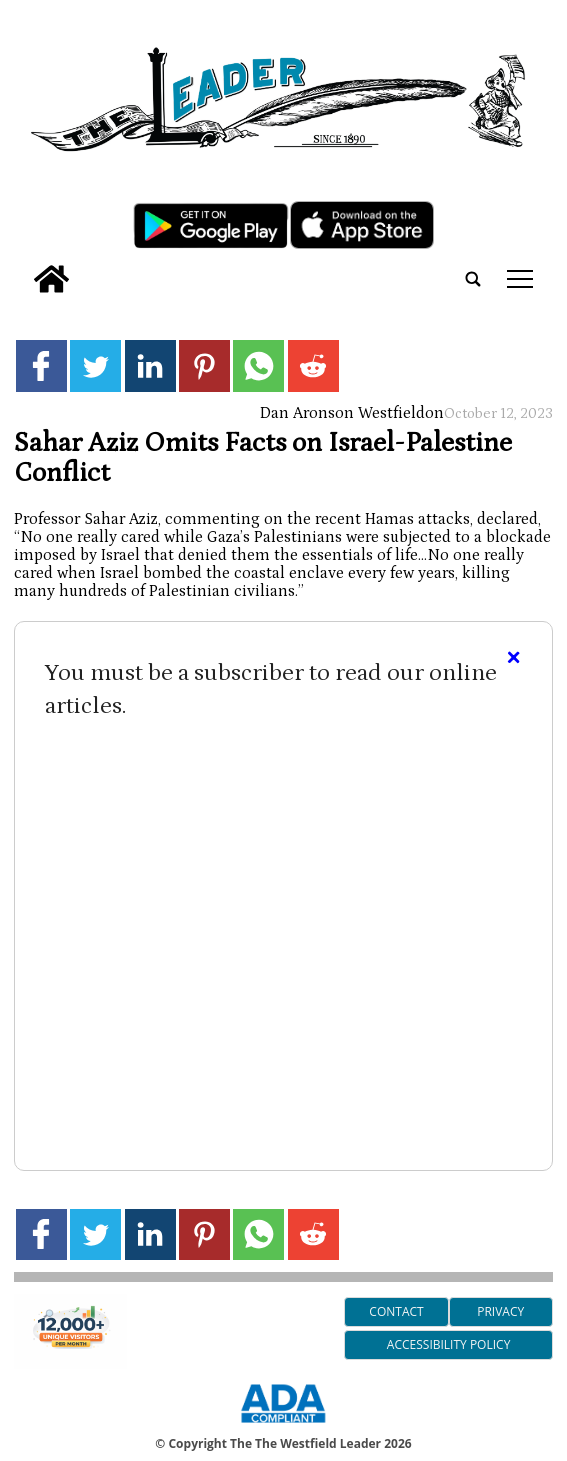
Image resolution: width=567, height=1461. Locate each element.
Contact (396, 1311)
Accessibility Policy (448, 1344)
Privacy (500, 1311)
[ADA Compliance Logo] (283, 1426)
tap (520, 279)
